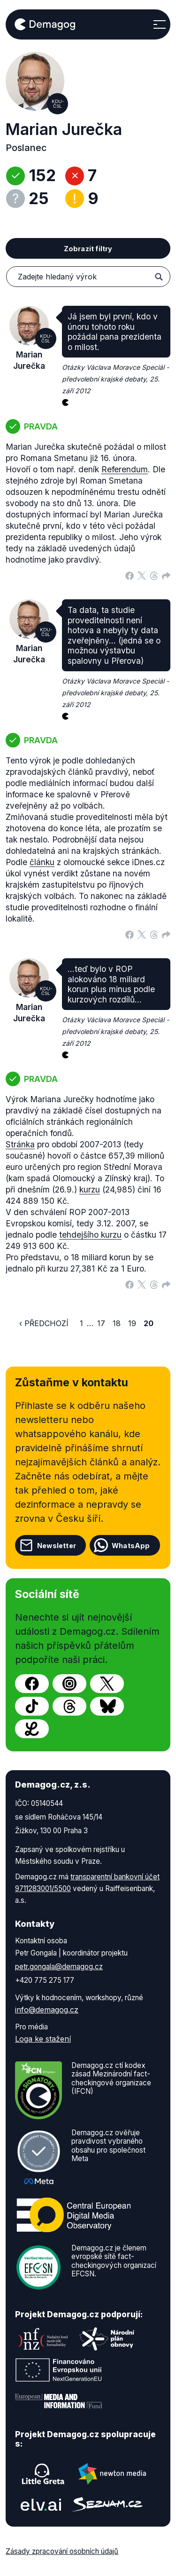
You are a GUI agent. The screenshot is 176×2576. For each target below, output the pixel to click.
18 (117, 1323)
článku (42, 862)
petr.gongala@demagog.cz (59, 1966)
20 (148, 1323)
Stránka (20, 1144)
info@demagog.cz (46, 2009)
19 (132, 1323)
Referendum (124, 469)
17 (101, 1323)
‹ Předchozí (44, 1323)
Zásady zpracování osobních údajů (62, 2551)
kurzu (89, 1189)
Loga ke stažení (43, 2038)
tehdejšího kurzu (90, 1235)
